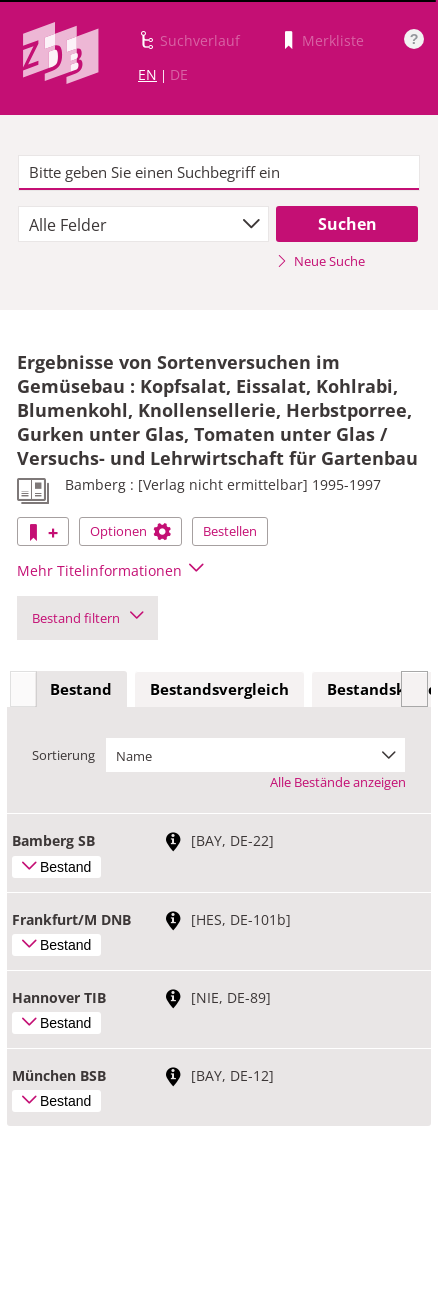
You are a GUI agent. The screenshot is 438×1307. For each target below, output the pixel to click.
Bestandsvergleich (219, 689)
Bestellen (230, 531)
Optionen (130, 531)
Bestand (81, 689)
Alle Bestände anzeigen (338, 782)
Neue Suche (320, 261)
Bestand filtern (87, 618)
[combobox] (143, 224)
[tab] (81, 690)
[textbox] (218, 173)
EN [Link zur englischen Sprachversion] (147, 74)
